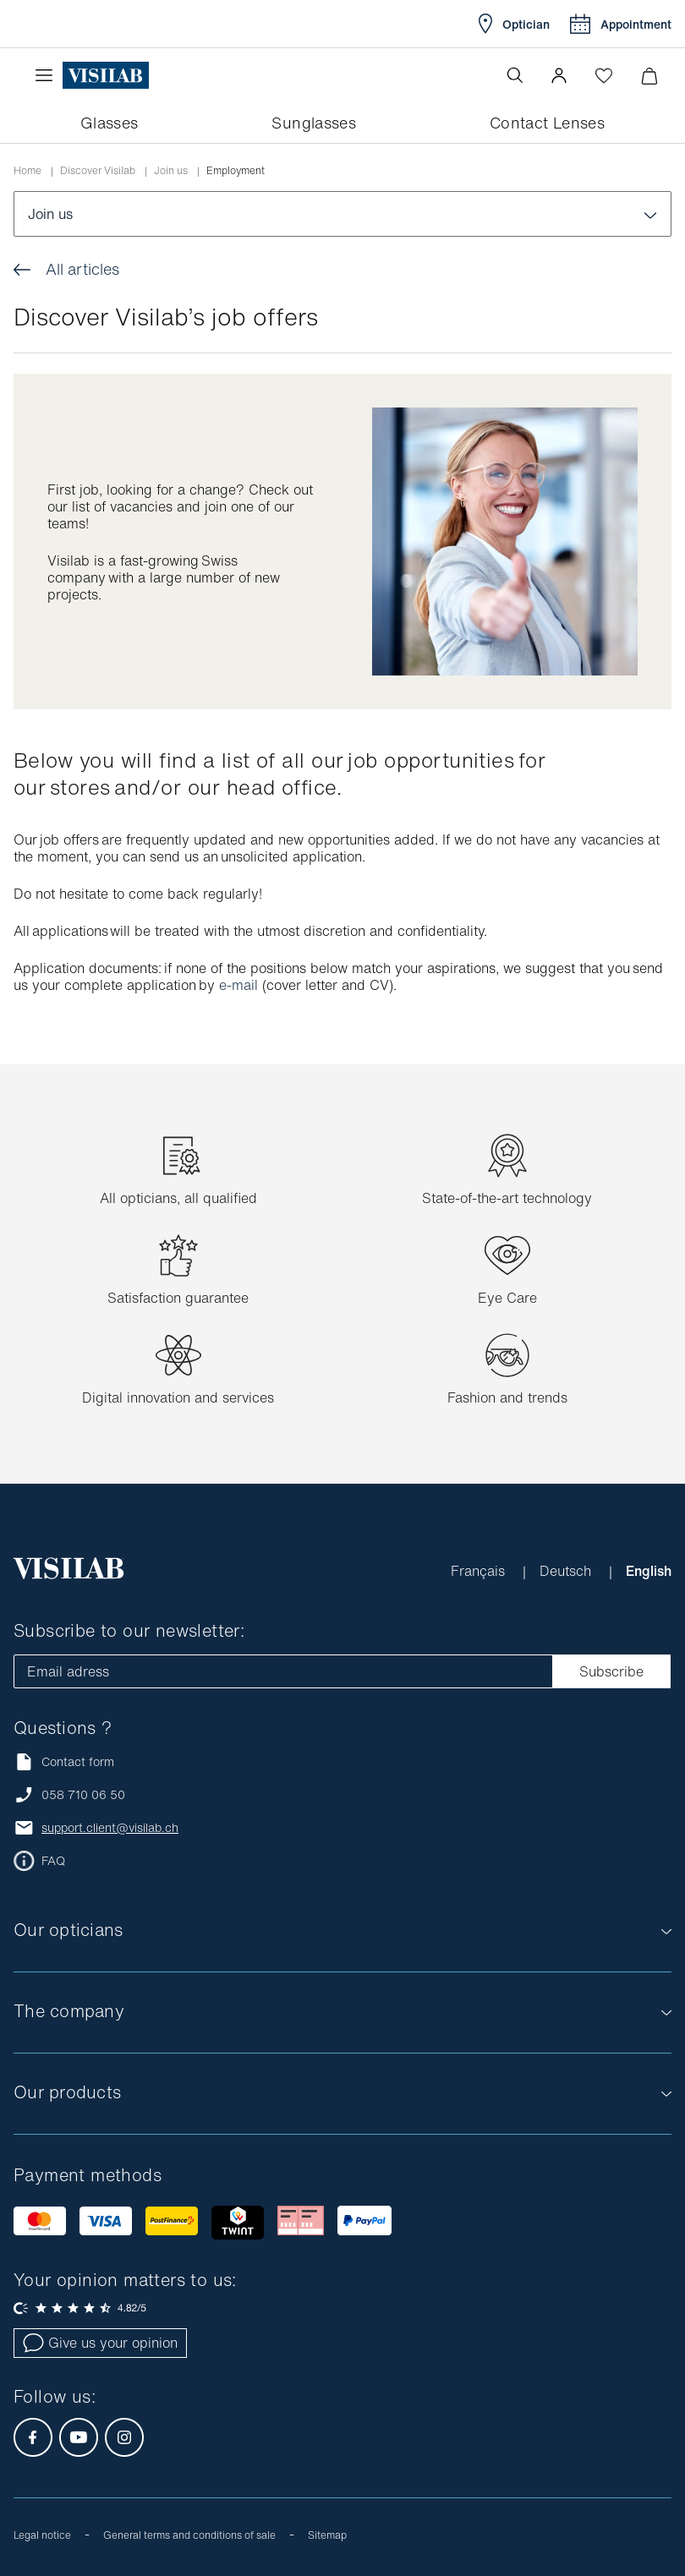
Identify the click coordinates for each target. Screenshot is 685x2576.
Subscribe (611, 1671)
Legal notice (42, 2535)
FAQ (53, 1860)
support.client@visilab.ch (109, 1827)
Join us (171, 171)
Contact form (64, 1761)
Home (27, 171)
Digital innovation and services (178, 1397)
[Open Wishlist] (604, 75)
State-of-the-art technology (507, 1198)
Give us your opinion (100, 2343)
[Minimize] (649, 76)
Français (480, 1571)
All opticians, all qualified (178, 1198)
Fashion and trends (507, 1397)
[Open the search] (515, 75)
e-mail (238, 985)
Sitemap (327, 2535)
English (648, 1571)
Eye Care (507, 1298)
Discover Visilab (97, 171)
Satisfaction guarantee (178, 1298)
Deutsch (567, 1571)
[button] (559, 75)
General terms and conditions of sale (189, 2535)
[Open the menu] (48, 75)
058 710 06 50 (83, 1794)
